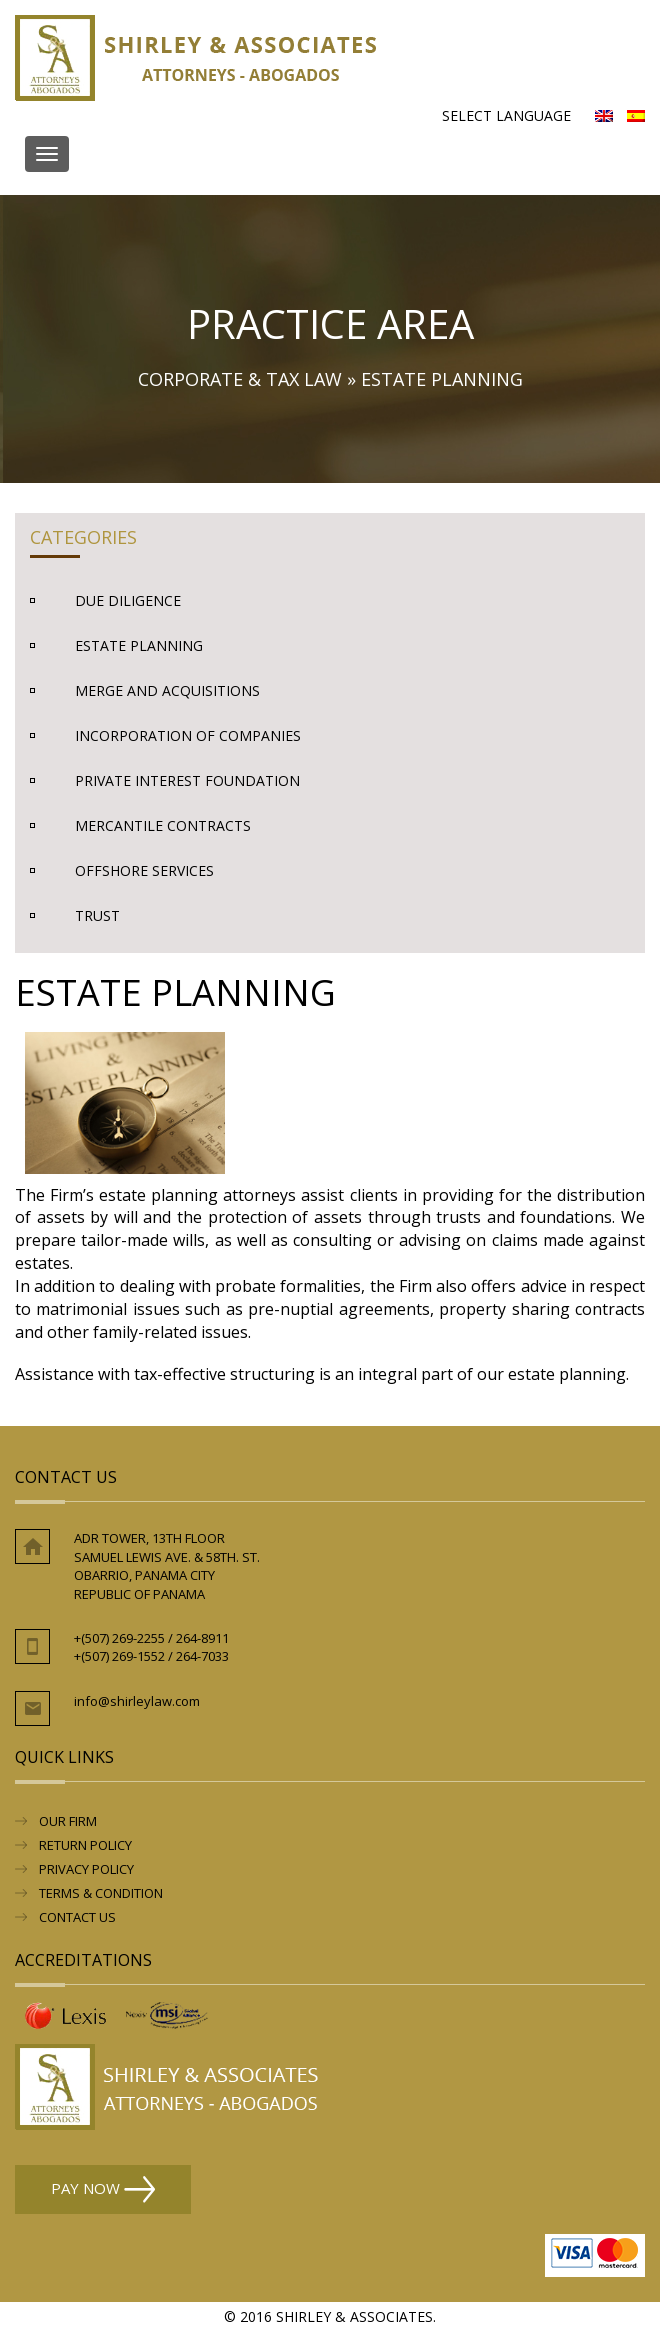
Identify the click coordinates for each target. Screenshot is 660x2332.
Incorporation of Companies (188, 735)
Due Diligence (128, 600)
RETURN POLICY (85, 1845)
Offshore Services (144, 870)
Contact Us (77, 1917)
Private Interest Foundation (187, 780)
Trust (97, 915)
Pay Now (103, 2189)
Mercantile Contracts (163, 825)
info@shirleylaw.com (137, 1701)
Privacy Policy (86, 1869)
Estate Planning (139, 645)
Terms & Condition (101, 1893)
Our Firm (68, 1821)
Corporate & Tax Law (240, 379)
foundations (566, 1217)
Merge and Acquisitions (167, 690)
